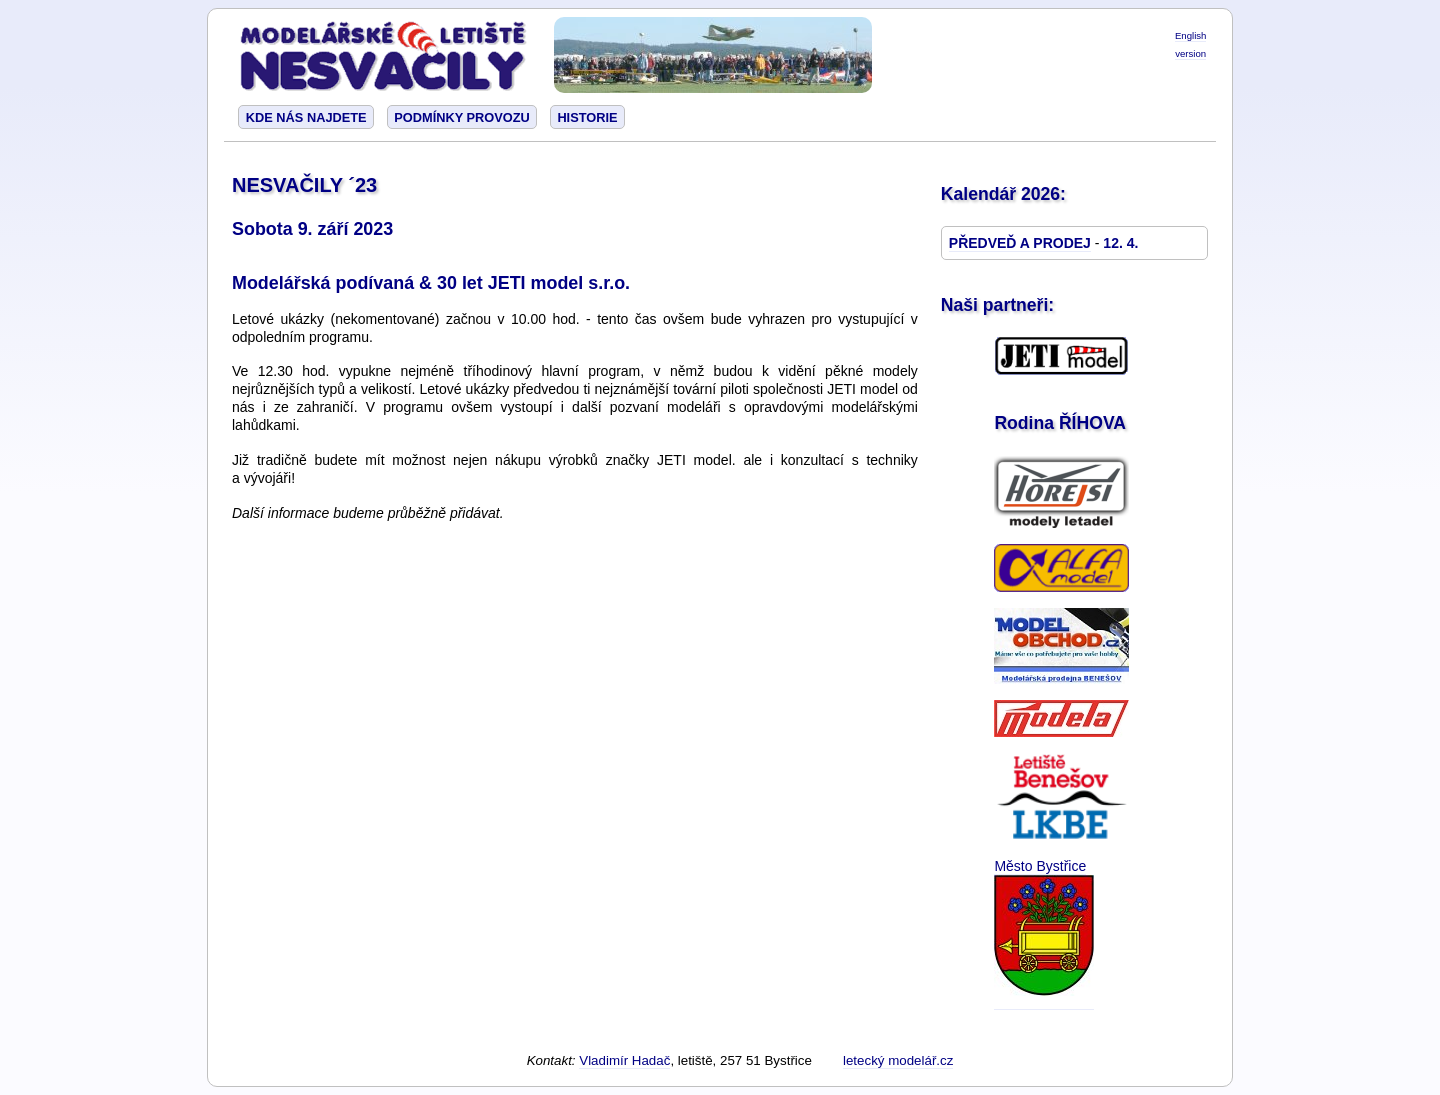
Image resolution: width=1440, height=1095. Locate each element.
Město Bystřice (1040, 866)
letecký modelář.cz (898, 1060)
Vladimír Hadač (624, 1060)
